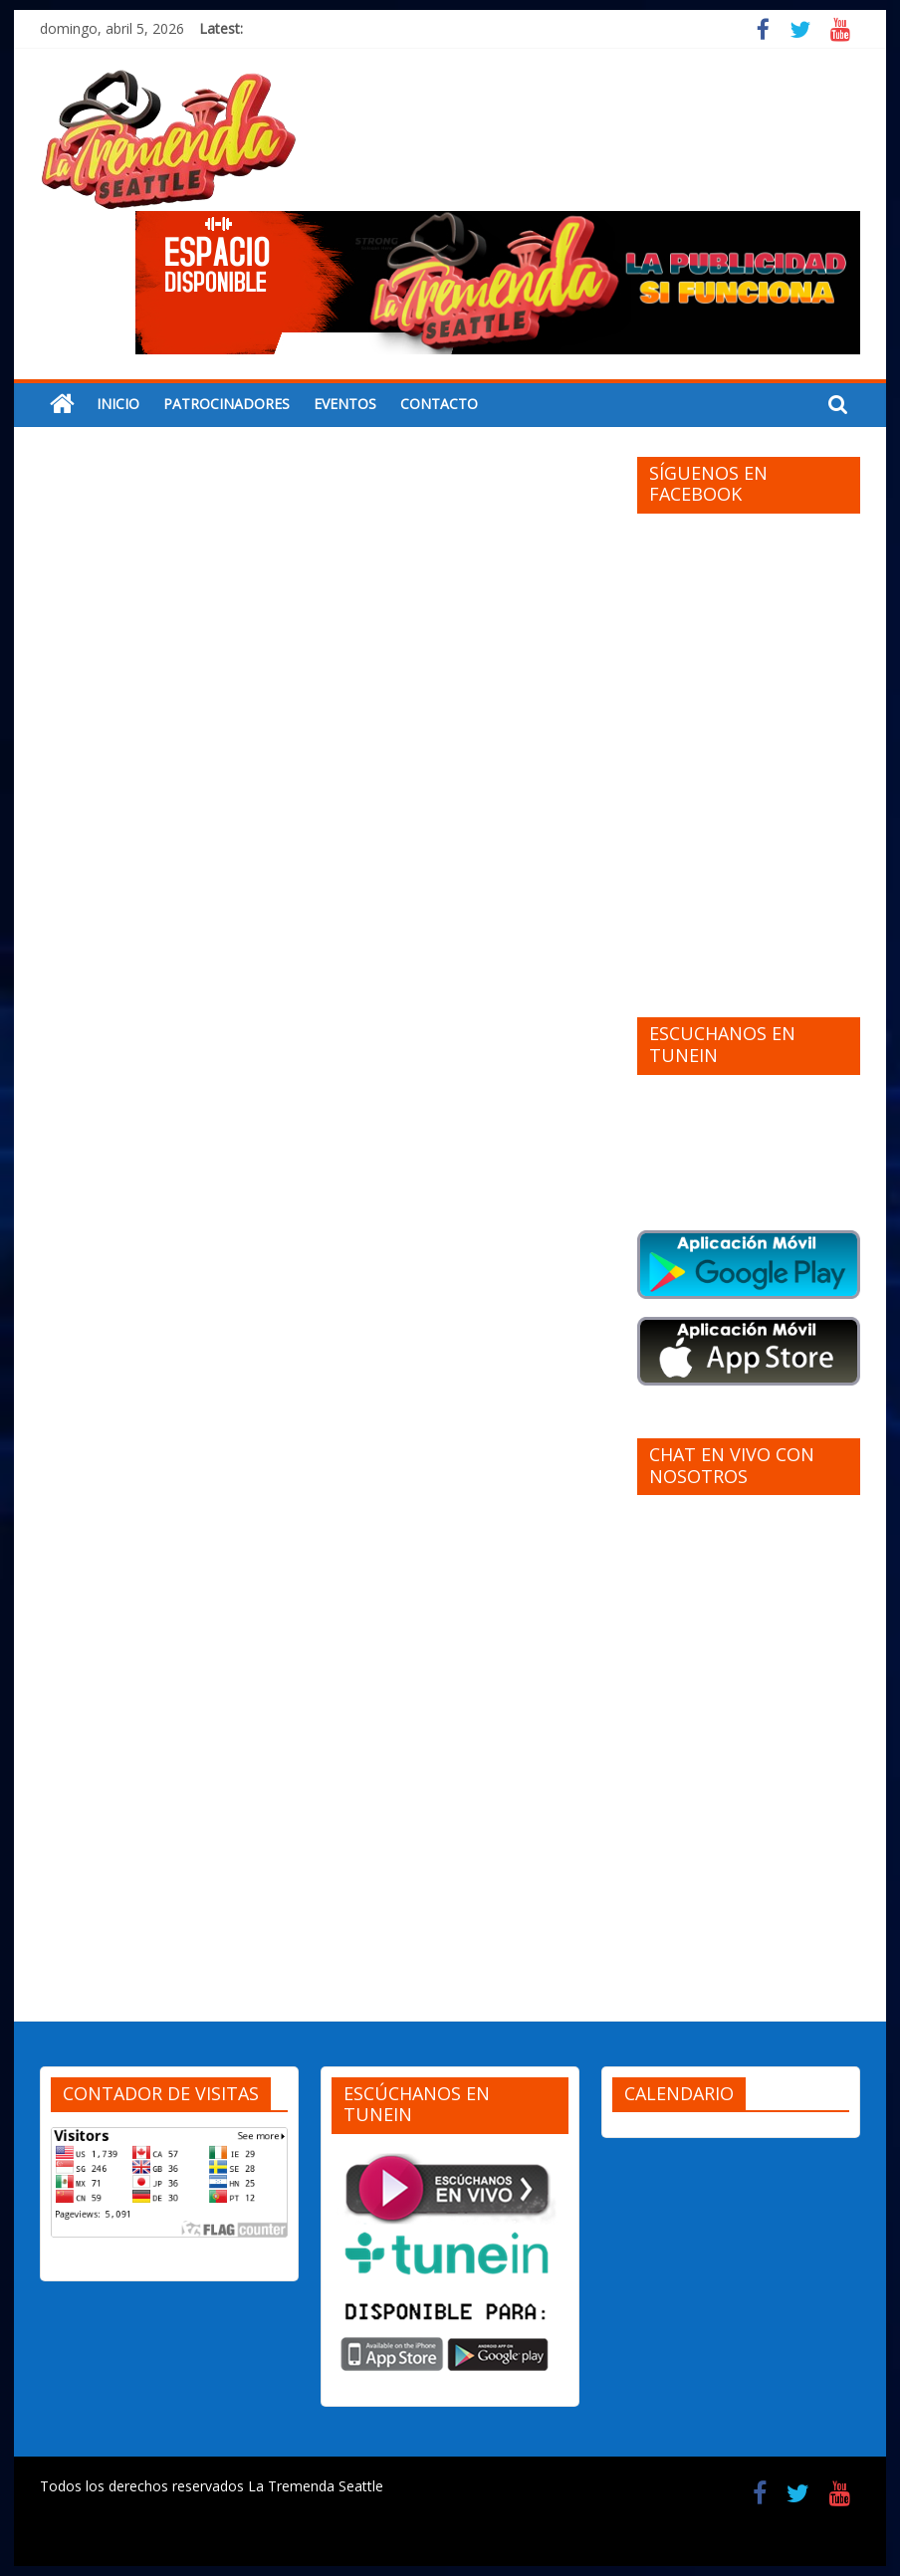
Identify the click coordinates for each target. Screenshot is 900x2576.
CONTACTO (439, 403)
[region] (497, 282)
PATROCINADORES (226, 403)
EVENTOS (345, 403)
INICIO (118, 403)
